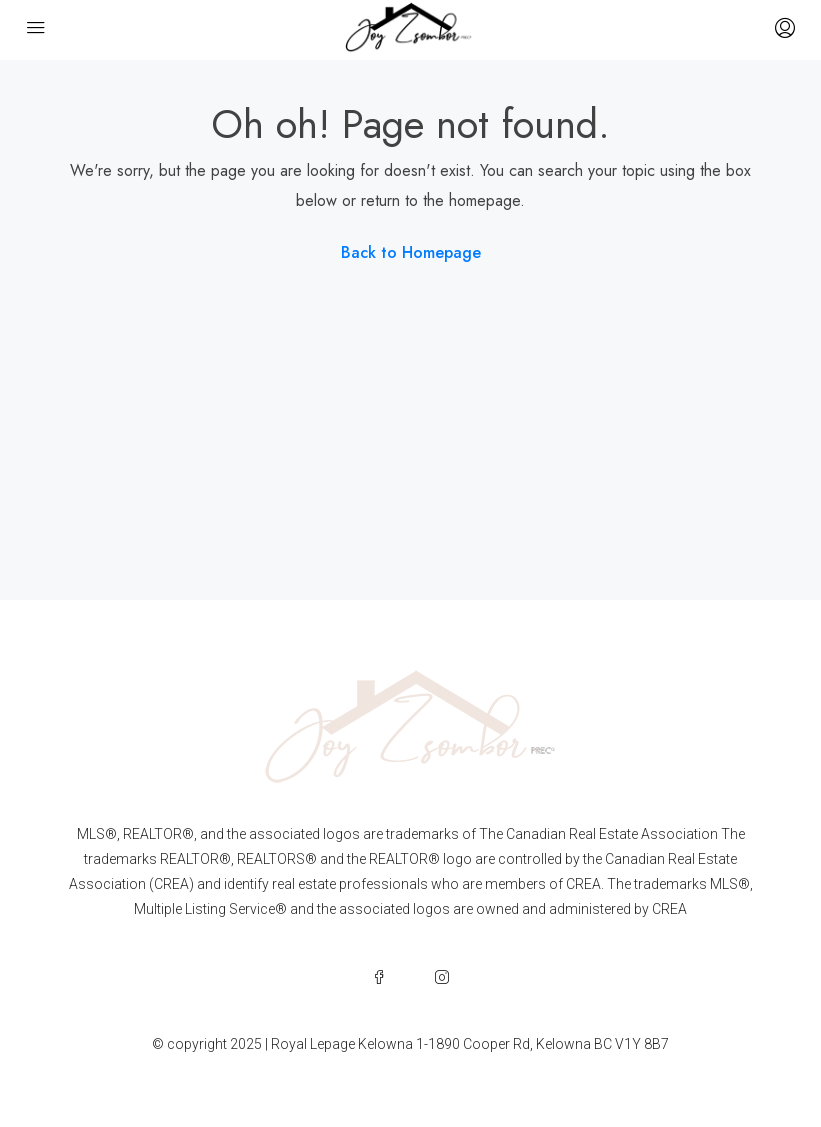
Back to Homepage (411, 252)
